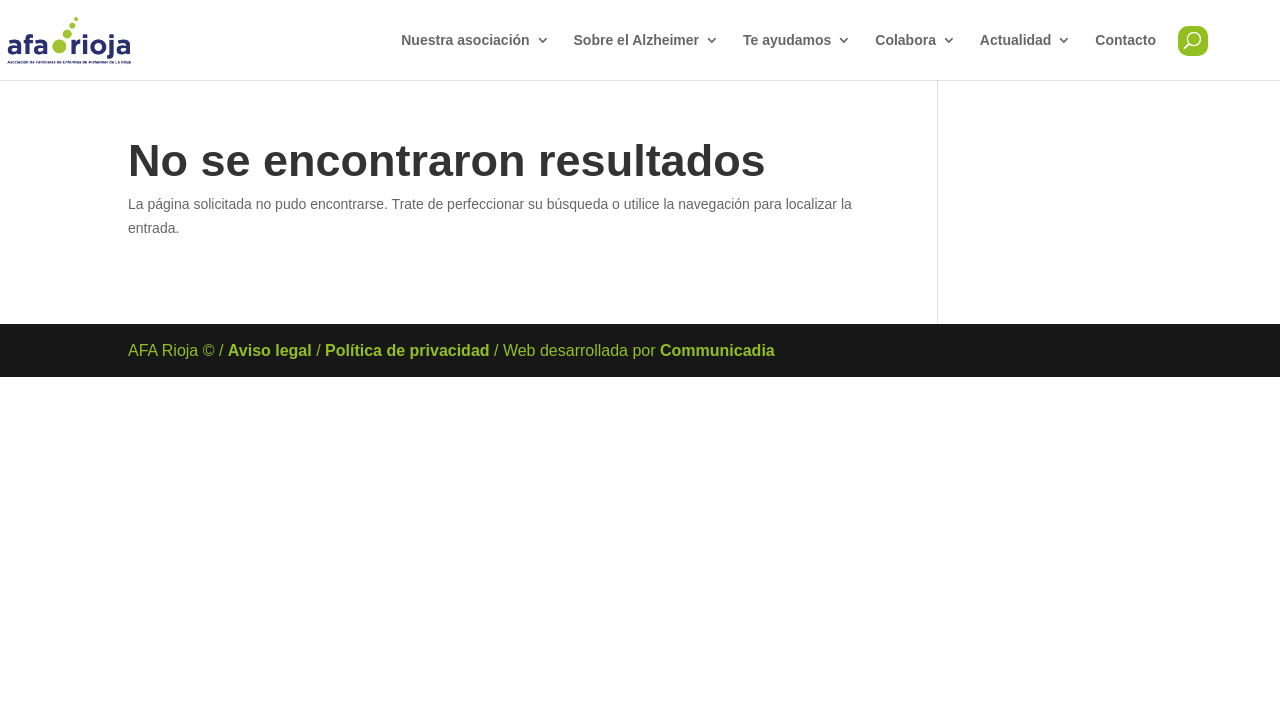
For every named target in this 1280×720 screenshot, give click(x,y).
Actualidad (1016, 40)
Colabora (905, 40)
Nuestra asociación (465, 40)
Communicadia (717, 350)
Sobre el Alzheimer (637, 40)
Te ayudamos (787, 40)
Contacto (1125, 40)
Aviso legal (270, 350)
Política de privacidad (407, 350)
